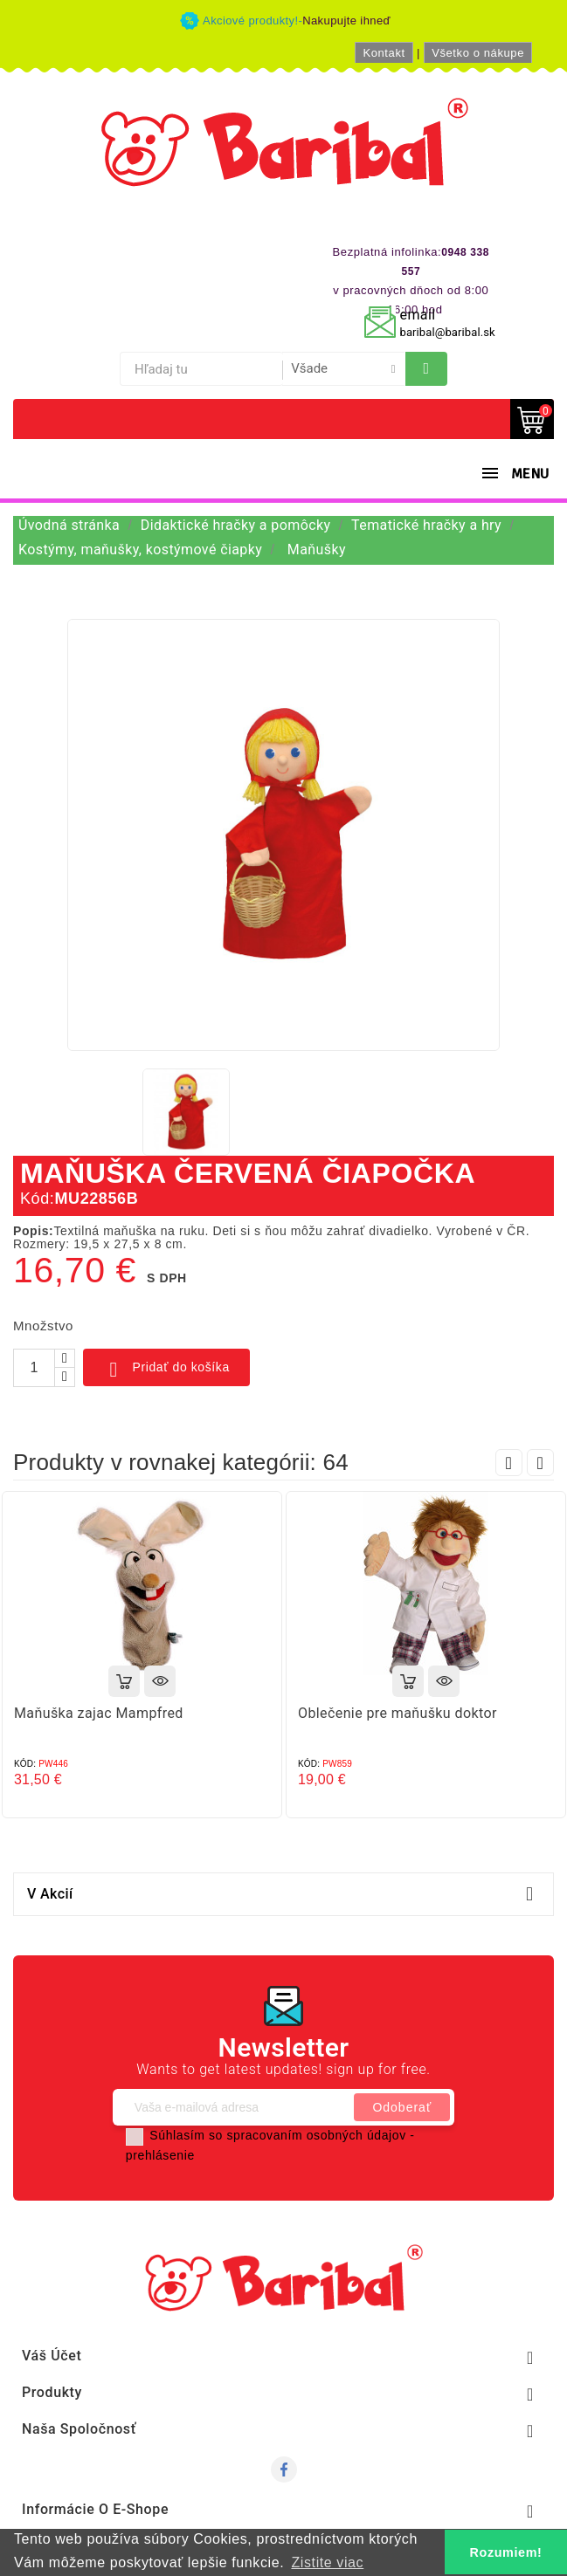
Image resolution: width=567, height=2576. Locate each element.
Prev (508, 1462)
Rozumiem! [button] (506, 2552)
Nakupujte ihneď (346, 20)
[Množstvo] (34, 1368)
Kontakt (384, 52)
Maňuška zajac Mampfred (98, 1713)
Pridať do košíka (166, 1369)
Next (540, 1462)
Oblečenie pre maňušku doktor (397, 1713)
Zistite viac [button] (327, 2562)
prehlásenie (160, 2155)
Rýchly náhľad (160, 1681)
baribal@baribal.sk (447, 332)
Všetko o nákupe (478, 52)
